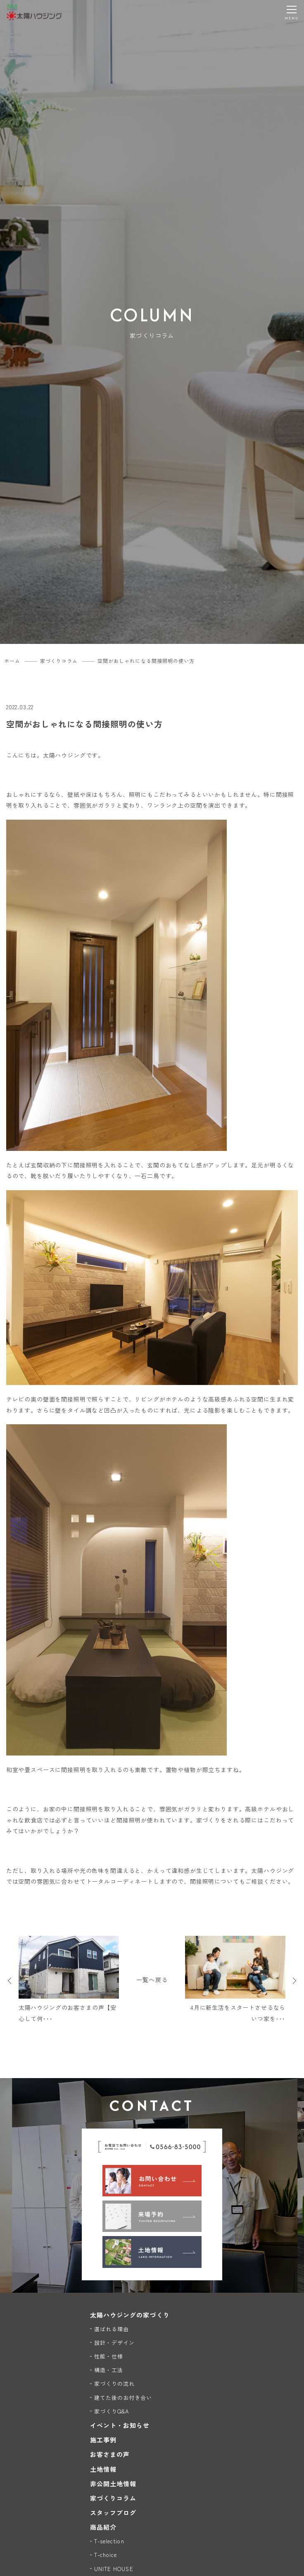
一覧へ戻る (151, 1980)
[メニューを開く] (291, 12)
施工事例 (103, 2439)
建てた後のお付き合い (123, 2397)
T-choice (105, 2555)
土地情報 (103, 2469)
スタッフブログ (113, 2512)
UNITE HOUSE (113, 2569)
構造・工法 (108, 2370)
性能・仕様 (108, 2356)
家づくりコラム (113, 2498)
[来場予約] (152, 2216)
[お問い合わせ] (152, 2180)
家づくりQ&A (111, 2411)
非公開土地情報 (113, 2483)
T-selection (109, 2541)
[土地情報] (152, 2251)
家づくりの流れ (114, 2383)
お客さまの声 (110, 2454)
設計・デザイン (114, 2342)
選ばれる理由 (111, 2329)
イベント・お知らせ (120, 2425)
